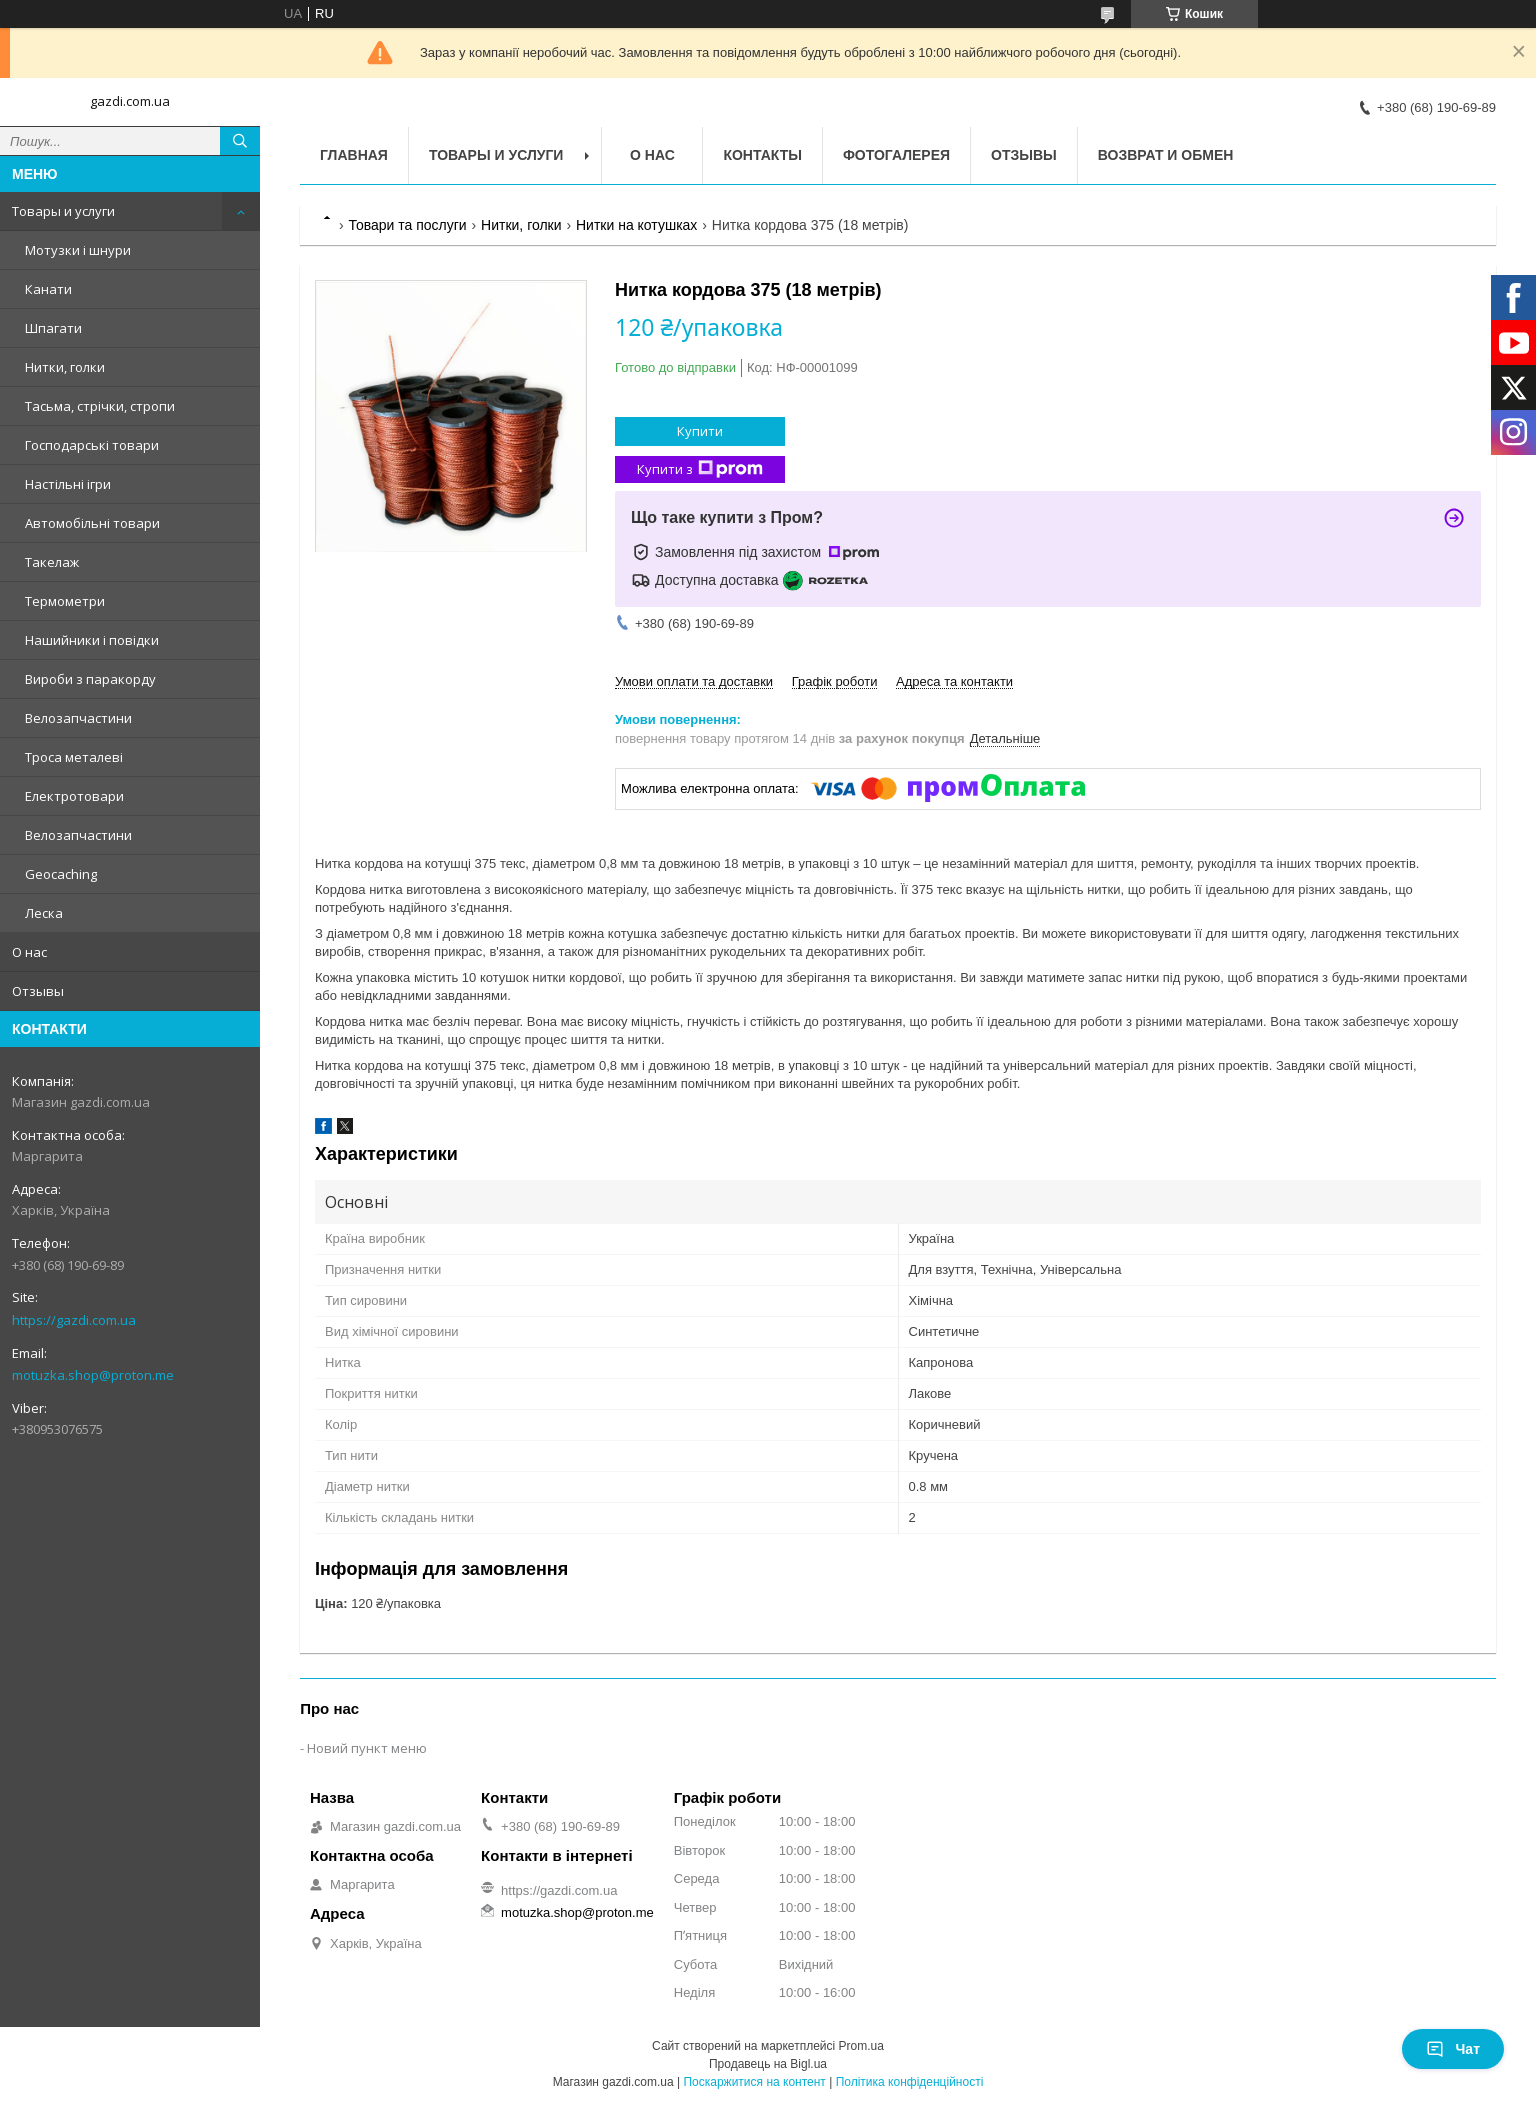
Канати (48, 289)
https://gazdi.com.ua (74, 1320)
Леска (44, 913)
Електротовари (74, 796)
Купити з (700, 469)
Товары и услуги (63, 211)
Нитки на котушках (636, 225)
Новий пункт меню (367, 1748)
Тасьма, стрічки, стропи (100, 406)
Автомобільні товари (92, 523)
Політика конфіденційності (910, 2082)
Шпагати (53, 328)
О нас (29, 952)
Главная (354, 155)
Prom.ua (861, 2046)
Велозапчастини (78, 718)
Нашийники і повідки (92, 640)
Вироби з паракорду (90, 679)
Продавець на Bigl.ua (768, 2064)
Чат (1453, 2049)
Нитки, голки (65, 367)
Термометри (65, 601)
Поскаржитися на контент (754, 2082)
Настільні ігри (68, 484)
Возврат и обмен (1166, 155)
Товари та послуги (407, 225)
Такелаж (52, 562)
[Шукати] (240, 141)
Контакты (762, 155)
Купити (700, 431)
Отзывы (38, 991)
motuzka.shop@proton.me (93, 1375)
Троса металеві (74, 757)
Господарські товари (92, 445)
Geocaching (61, 874)
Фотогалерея (896, 155)
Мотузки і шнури (78, 250)
